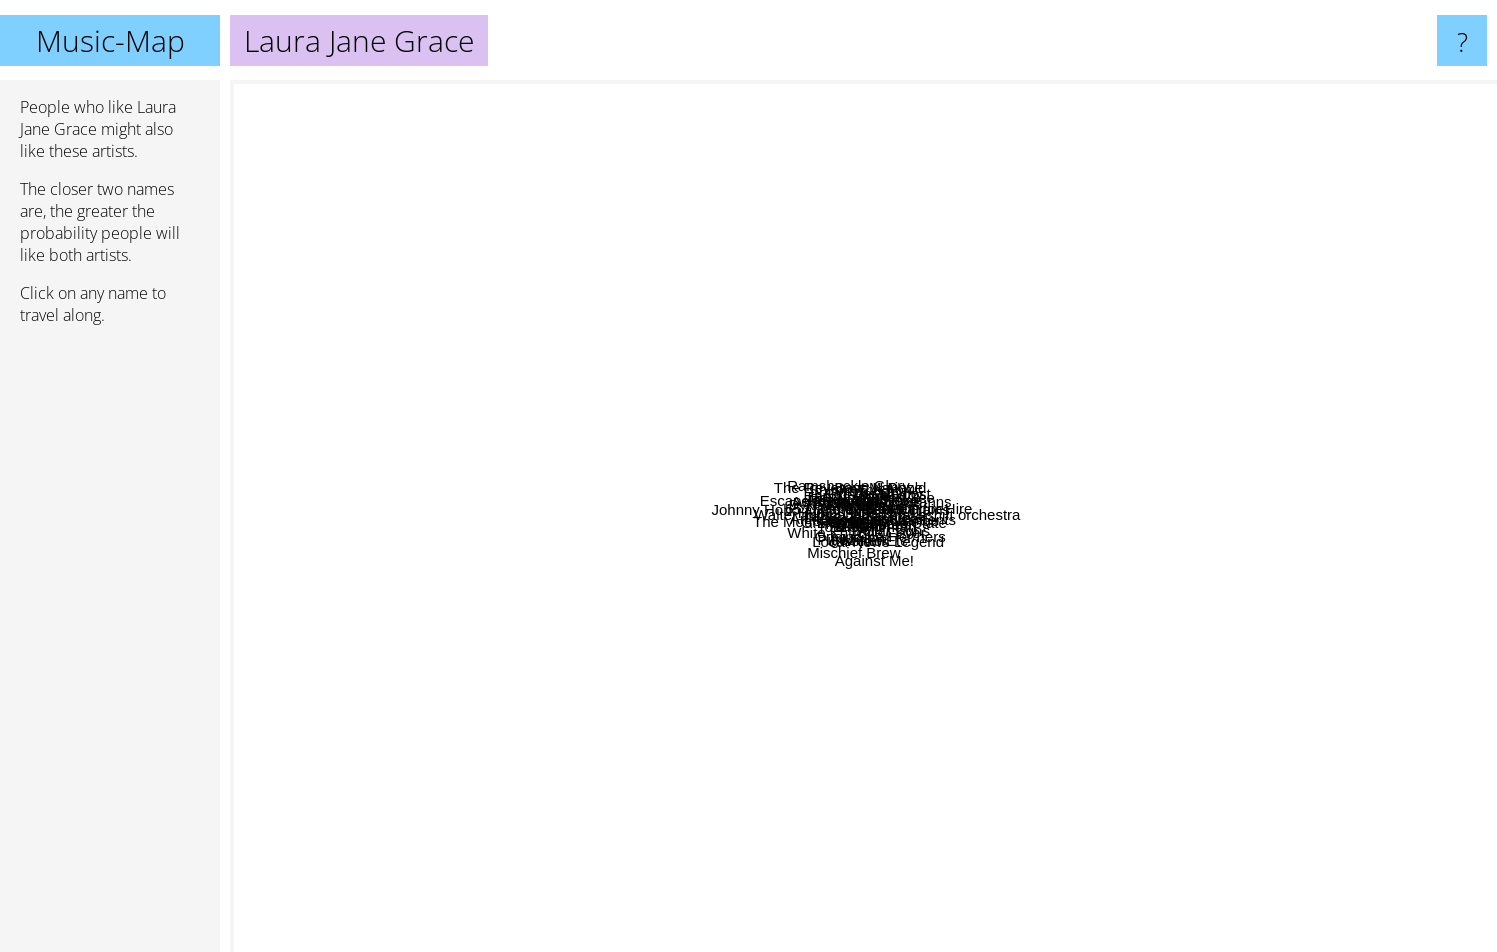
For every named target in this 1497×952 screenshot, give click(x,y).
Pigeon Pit (868, 688)
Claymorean (1136, 541)
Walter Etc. (1158, 782)
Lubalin (771, 734)
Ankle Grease (813, 578)
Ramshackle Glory (608, 231)
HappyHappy (828, 481)
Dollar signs (1099, 679)
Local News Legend (836, 647)
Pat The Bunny (751, 402)
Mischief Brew (697, 799)
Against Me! (887, 840)
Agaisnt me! (712, 268)
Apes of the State (850, 609)
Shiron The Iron (795, 202)
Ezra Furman (1103, 703)
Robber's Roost (978, 478)
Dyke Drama (770, 523)
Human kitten (696, 564)
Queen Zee (1383, 334)
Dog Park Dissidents (1171, 564)
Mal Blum (1180, 360)
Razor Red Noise (876, 221)
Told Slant (622, 764)
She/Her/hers (970, 570)
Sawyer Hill (566, 575)
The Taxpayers (720, 300)
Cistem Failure (1029, 509)
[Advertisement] (110, 647)
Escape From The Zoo (465, 318)
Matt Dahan (888, 674)
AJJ (697, 716)
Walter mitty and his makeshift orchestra (1186, 479)
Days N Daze (968, 293)
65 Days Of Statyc (519, 389)
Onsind (500, 647)
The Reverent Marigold (710, 185)
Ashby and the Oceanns (976, 255)
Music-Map (110, 40)
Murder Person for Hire (1403, 425)
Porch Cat (548, 314)
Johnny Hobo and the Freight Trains (490, 405)
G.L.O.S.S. (692, 529)
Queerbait (1353, 511)
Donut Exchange (1320, 452)
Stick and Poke (891, 505)
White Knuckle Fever (567, 697)
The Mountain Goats (330, 633)
